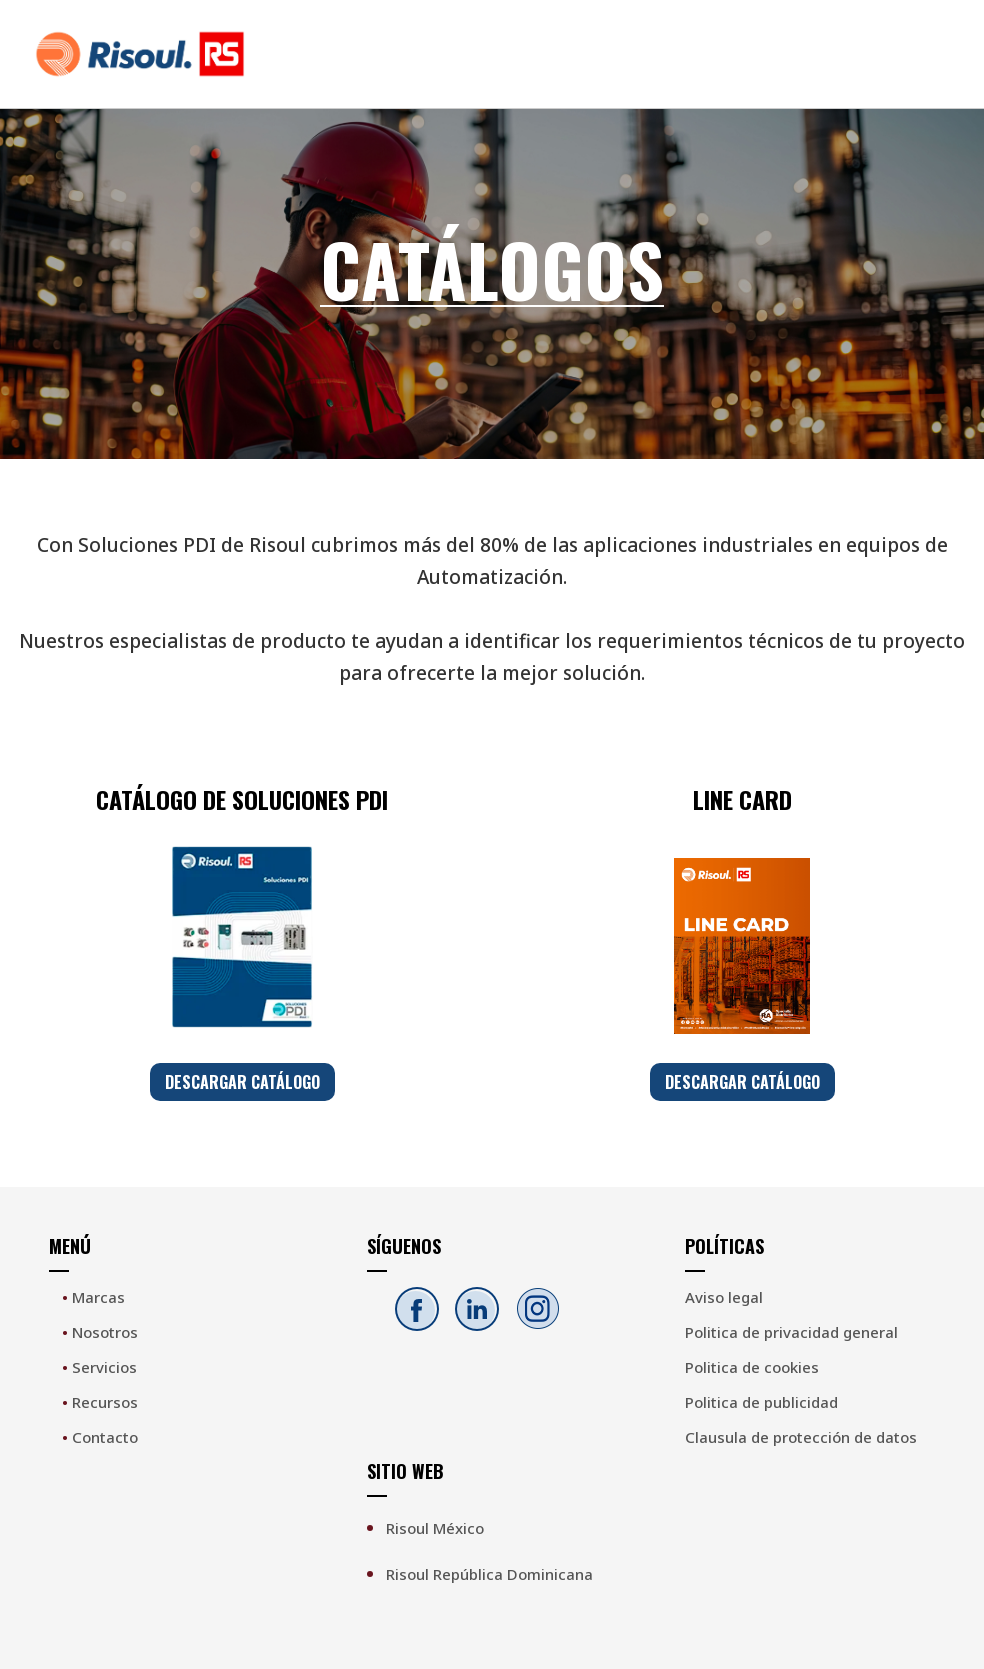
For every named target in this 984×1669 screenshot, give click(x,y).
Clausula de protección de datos (801, 1437)
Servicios (99, 1367)
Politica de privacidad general (791, 1332)
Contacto (100, 1437)
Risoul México (435, 1528)
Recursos (100, 1402)
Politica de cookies (752, 1367)
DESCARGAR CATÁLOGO (242, 1082)
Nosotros (100, 1332)
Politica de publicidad (761, 1402)
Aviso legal (724, 1297)
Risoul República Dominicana (489, 1574)
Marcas (93, 1297)
